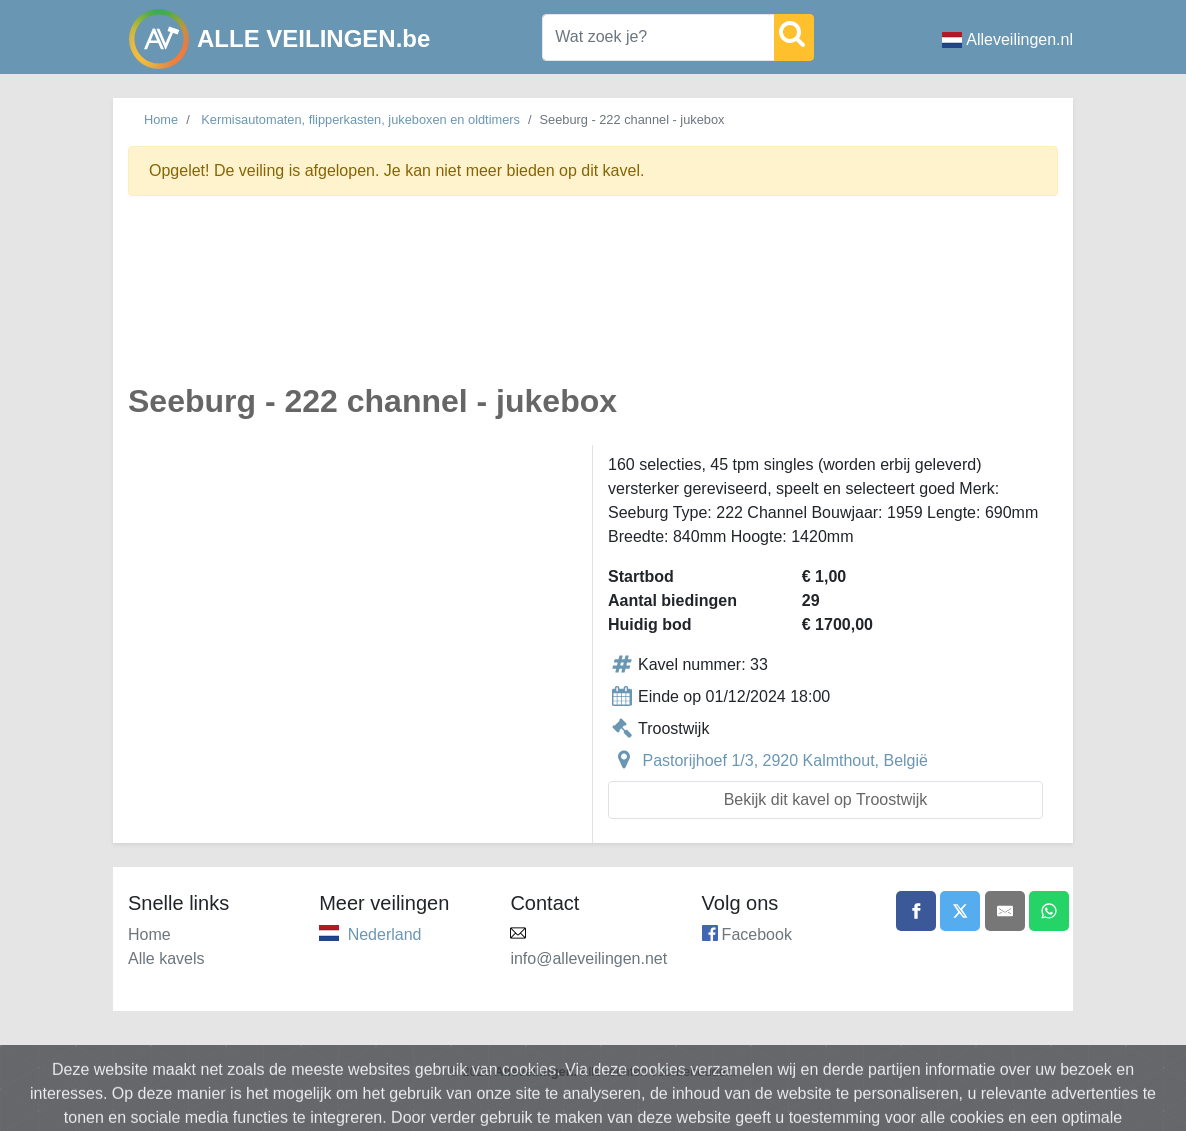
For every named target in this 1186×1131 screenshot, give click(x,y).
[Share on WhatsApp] (1049, 911)
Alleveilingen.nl (1007, 39)
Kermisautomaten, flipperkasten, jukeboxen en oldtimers (360, 119)
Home (161, 119)
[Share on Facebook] (916, 911)
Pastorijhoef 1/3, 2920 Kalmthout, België (785, 760)
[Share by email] (1005, 911)
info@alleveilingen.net (588, 958)
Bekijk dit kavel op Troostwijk (826, 799)
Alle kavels (166, 958)
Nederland (385, 934)
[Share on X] (960, 911)
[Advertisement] (593, 301)
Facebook (757, 934)
